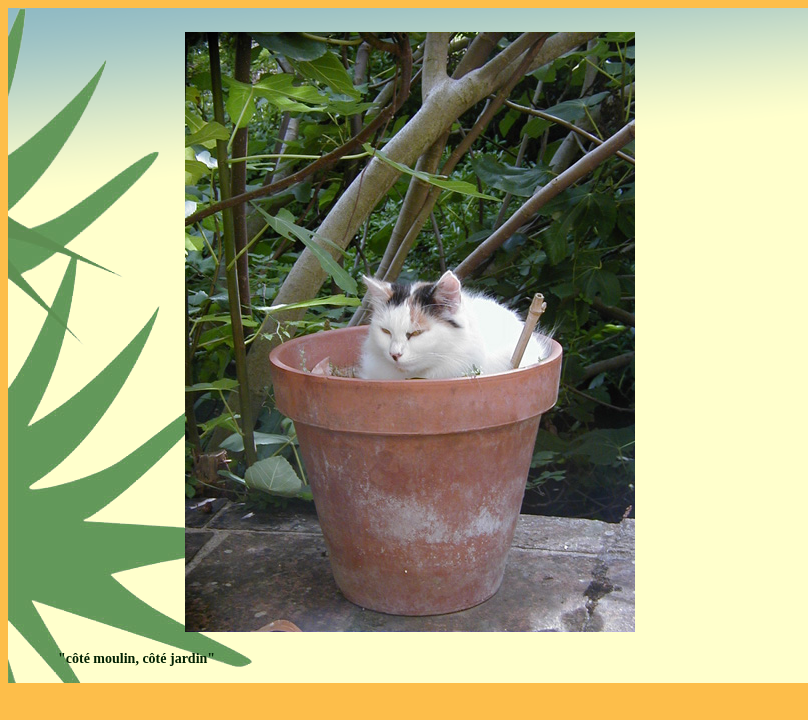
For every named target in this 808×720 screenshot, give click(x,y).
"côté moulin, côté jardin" (136, 658)
